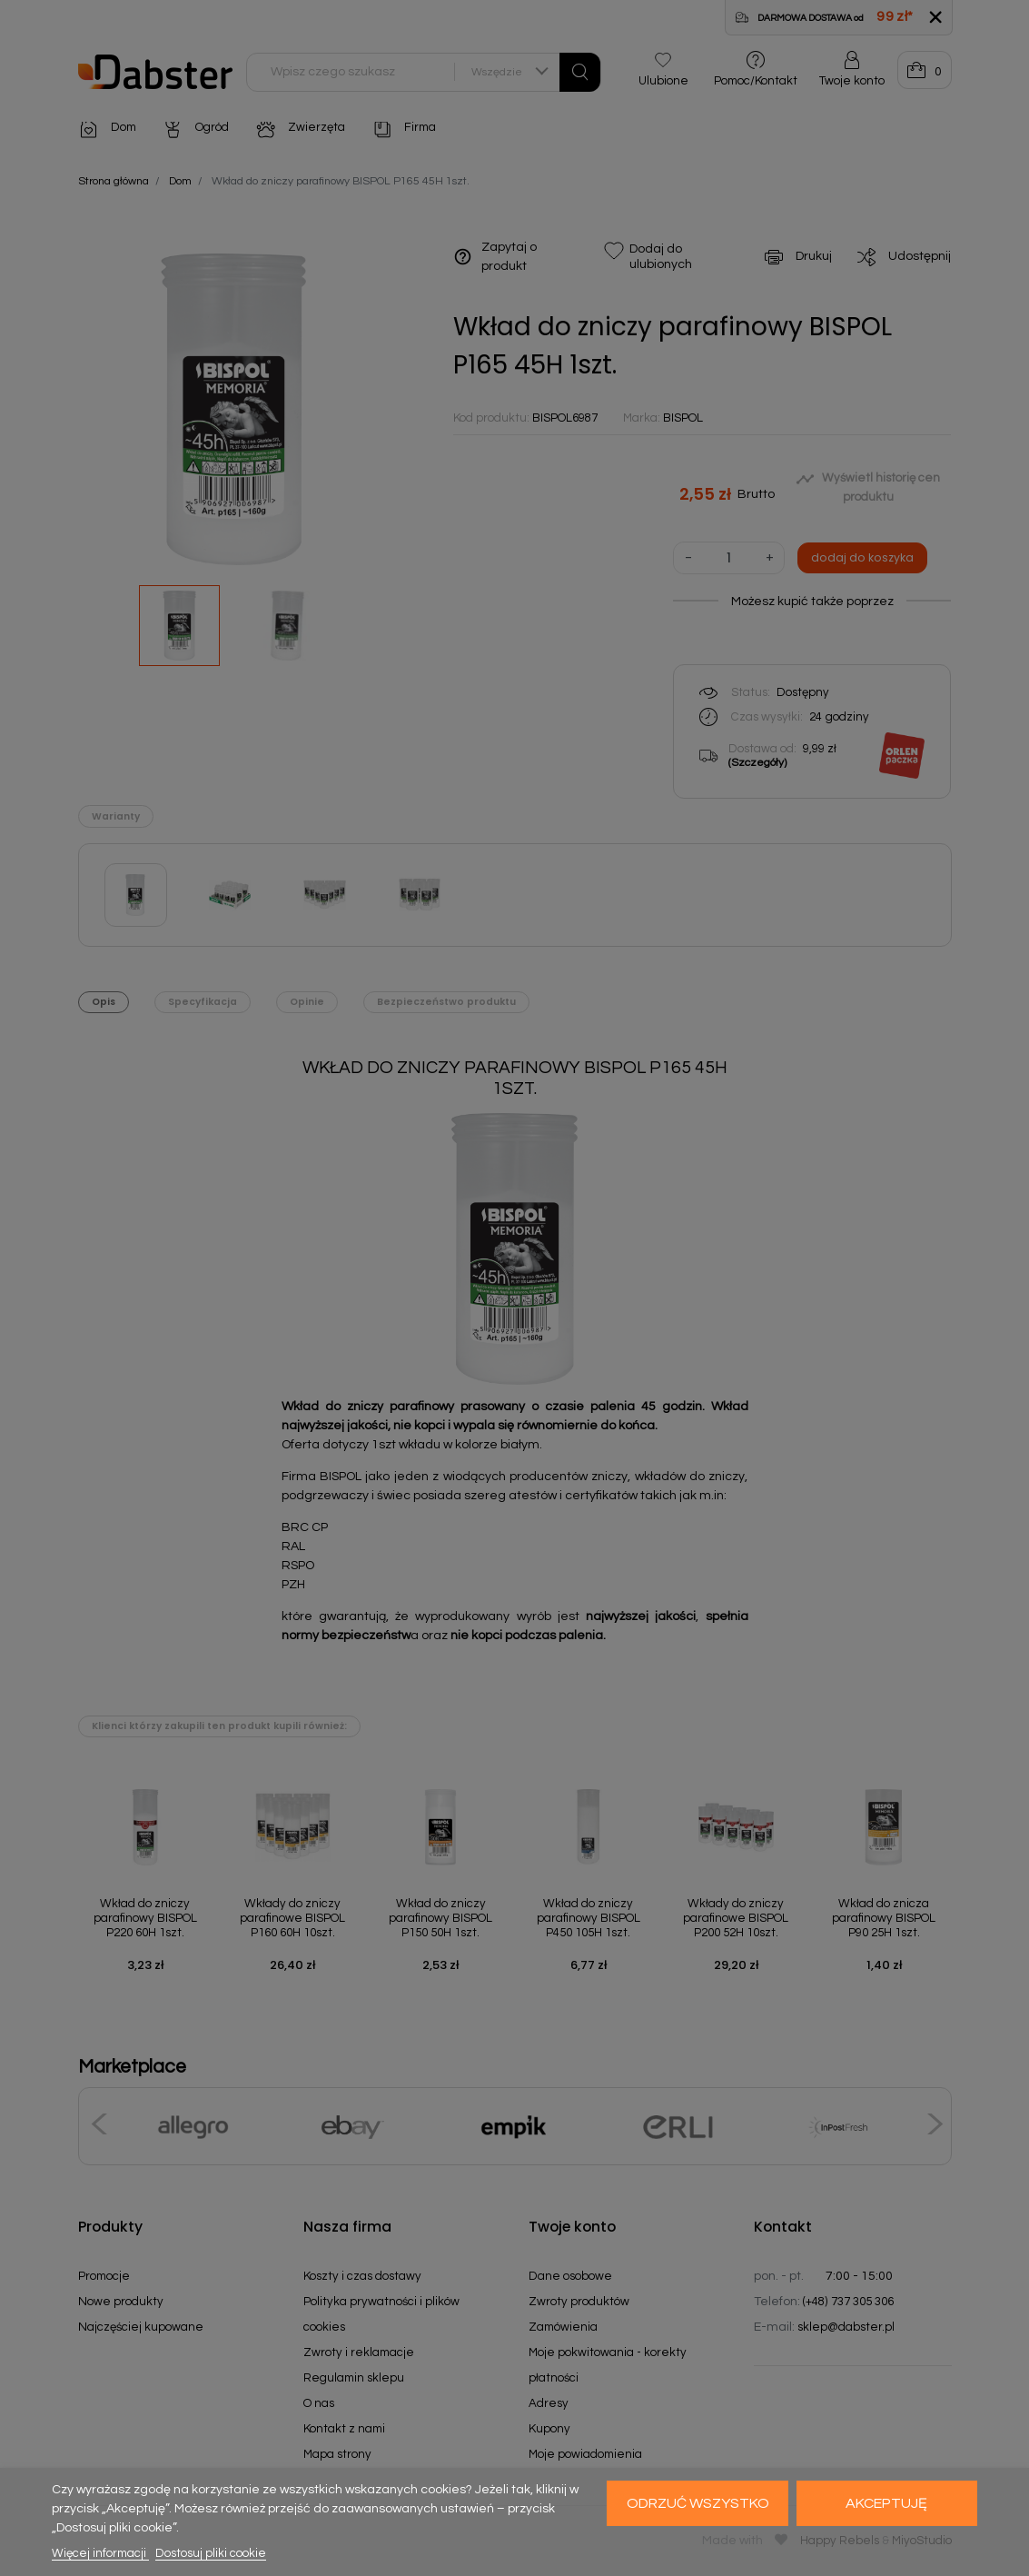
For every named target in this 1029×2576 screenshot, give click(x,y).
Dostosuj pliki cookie (210, 2553)
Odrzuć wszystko (698, 2503)
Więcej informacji (100, 2553)
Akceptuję (886, 2503)
